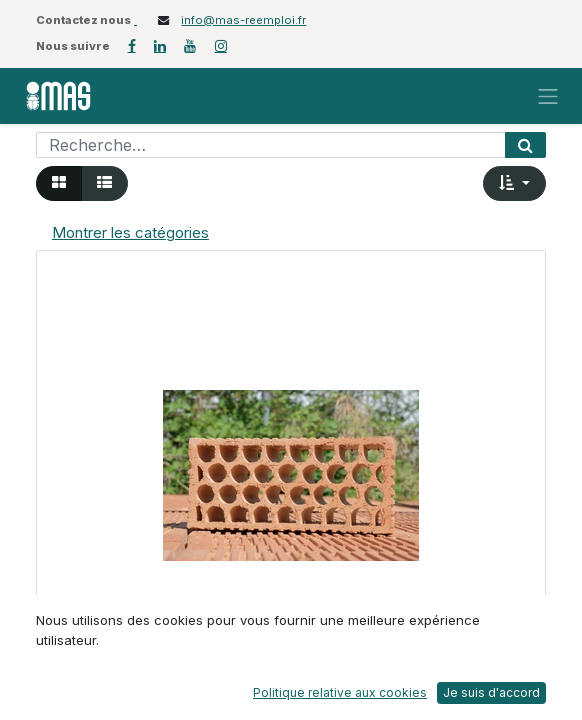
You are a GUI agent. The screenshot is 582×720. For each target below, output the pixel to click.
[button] (514, 183)
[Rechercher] (525, 145)
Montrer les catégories (130, 232)
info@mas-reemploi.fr (243, 20)
